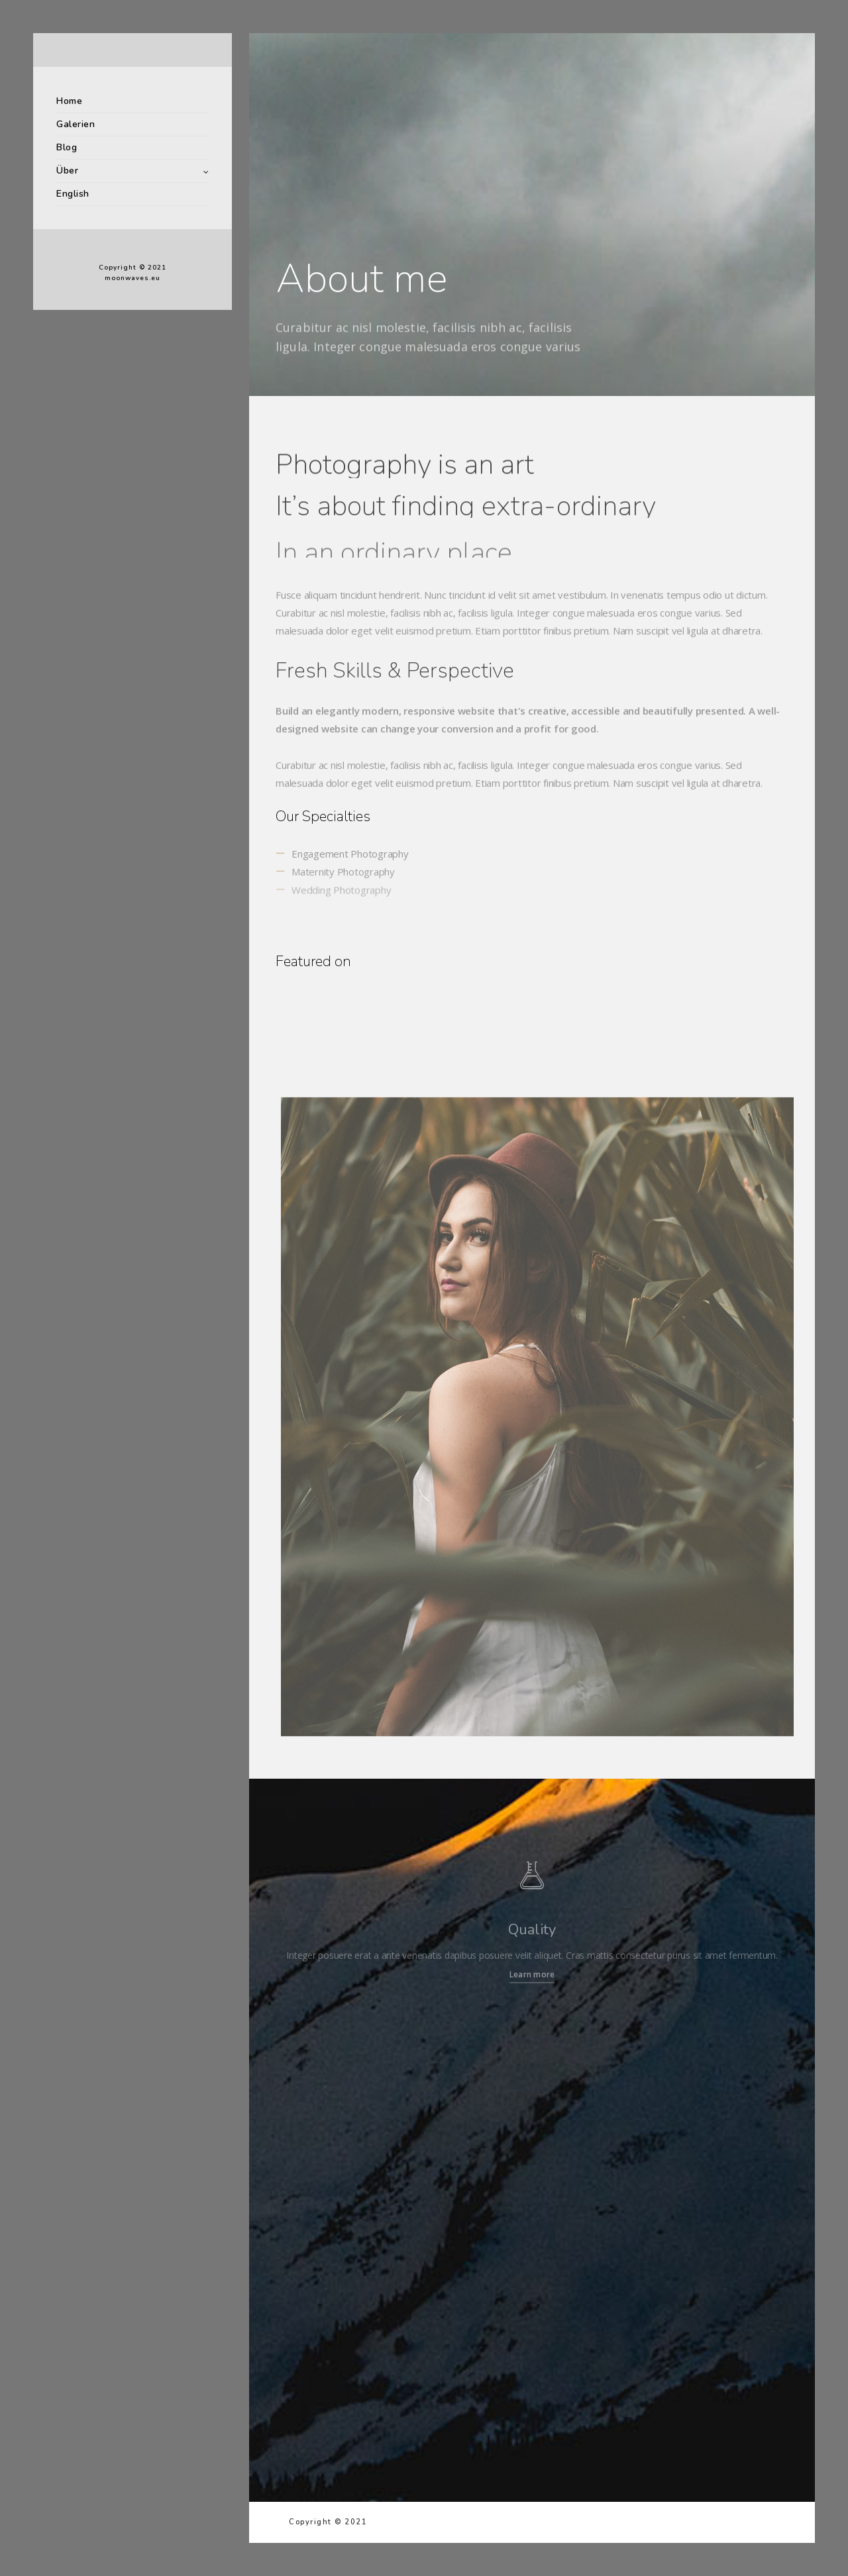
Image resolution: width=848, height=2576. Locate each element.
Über (67, 170)
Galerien (75, 124)
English (72, 193)
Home (69, 101)
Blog (66, 147)
